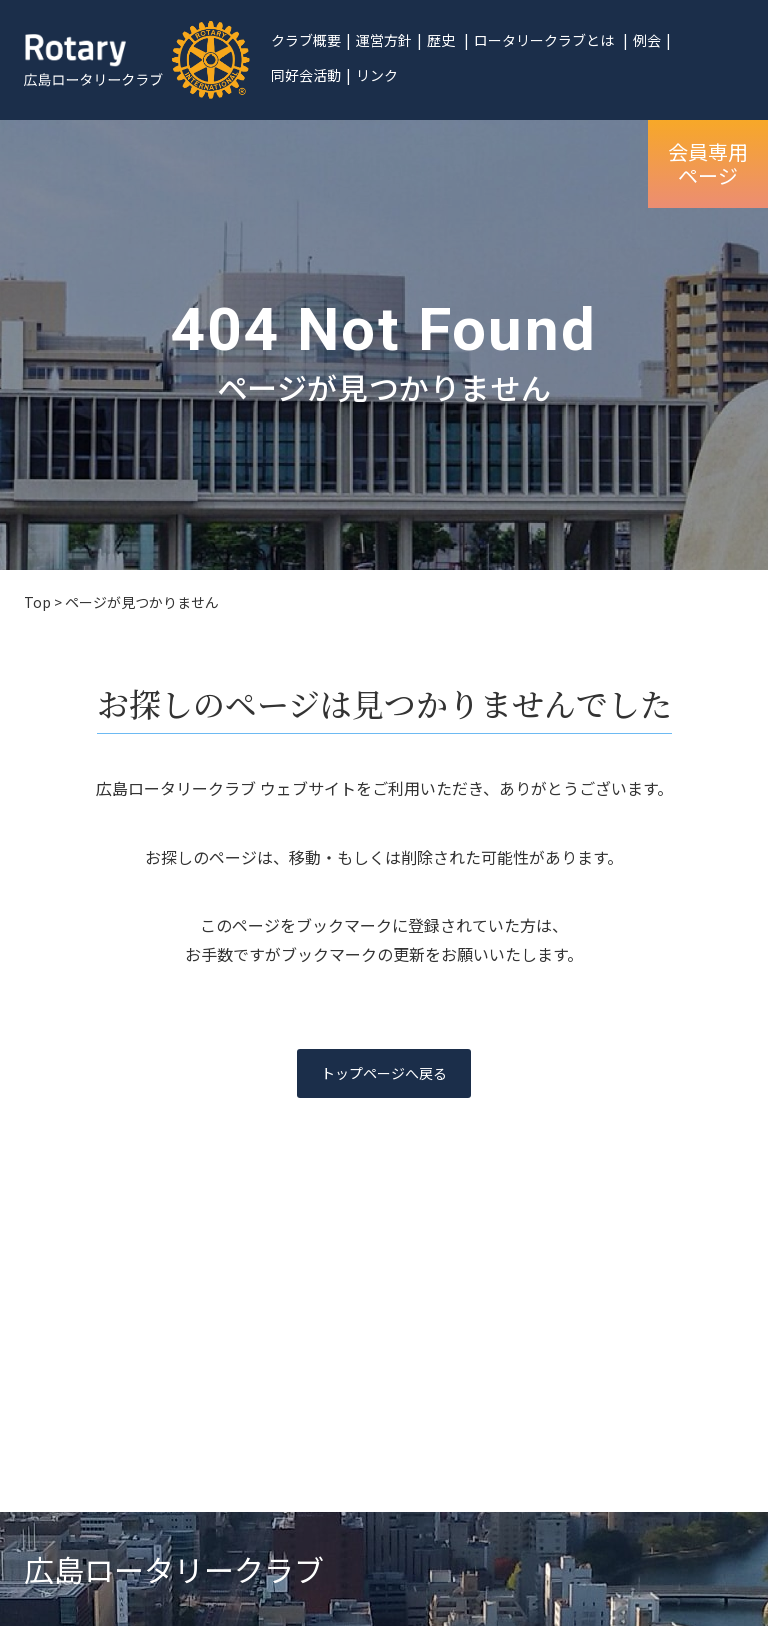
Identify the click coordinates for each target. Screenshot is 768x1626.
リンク (377, 75)
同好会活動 (306, 75)
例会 (647, 40)
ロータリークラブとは (544, 40)
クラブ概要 (306, 40)
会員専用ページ (708, 163)
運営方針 (384, 40)
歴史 (441, 40)
